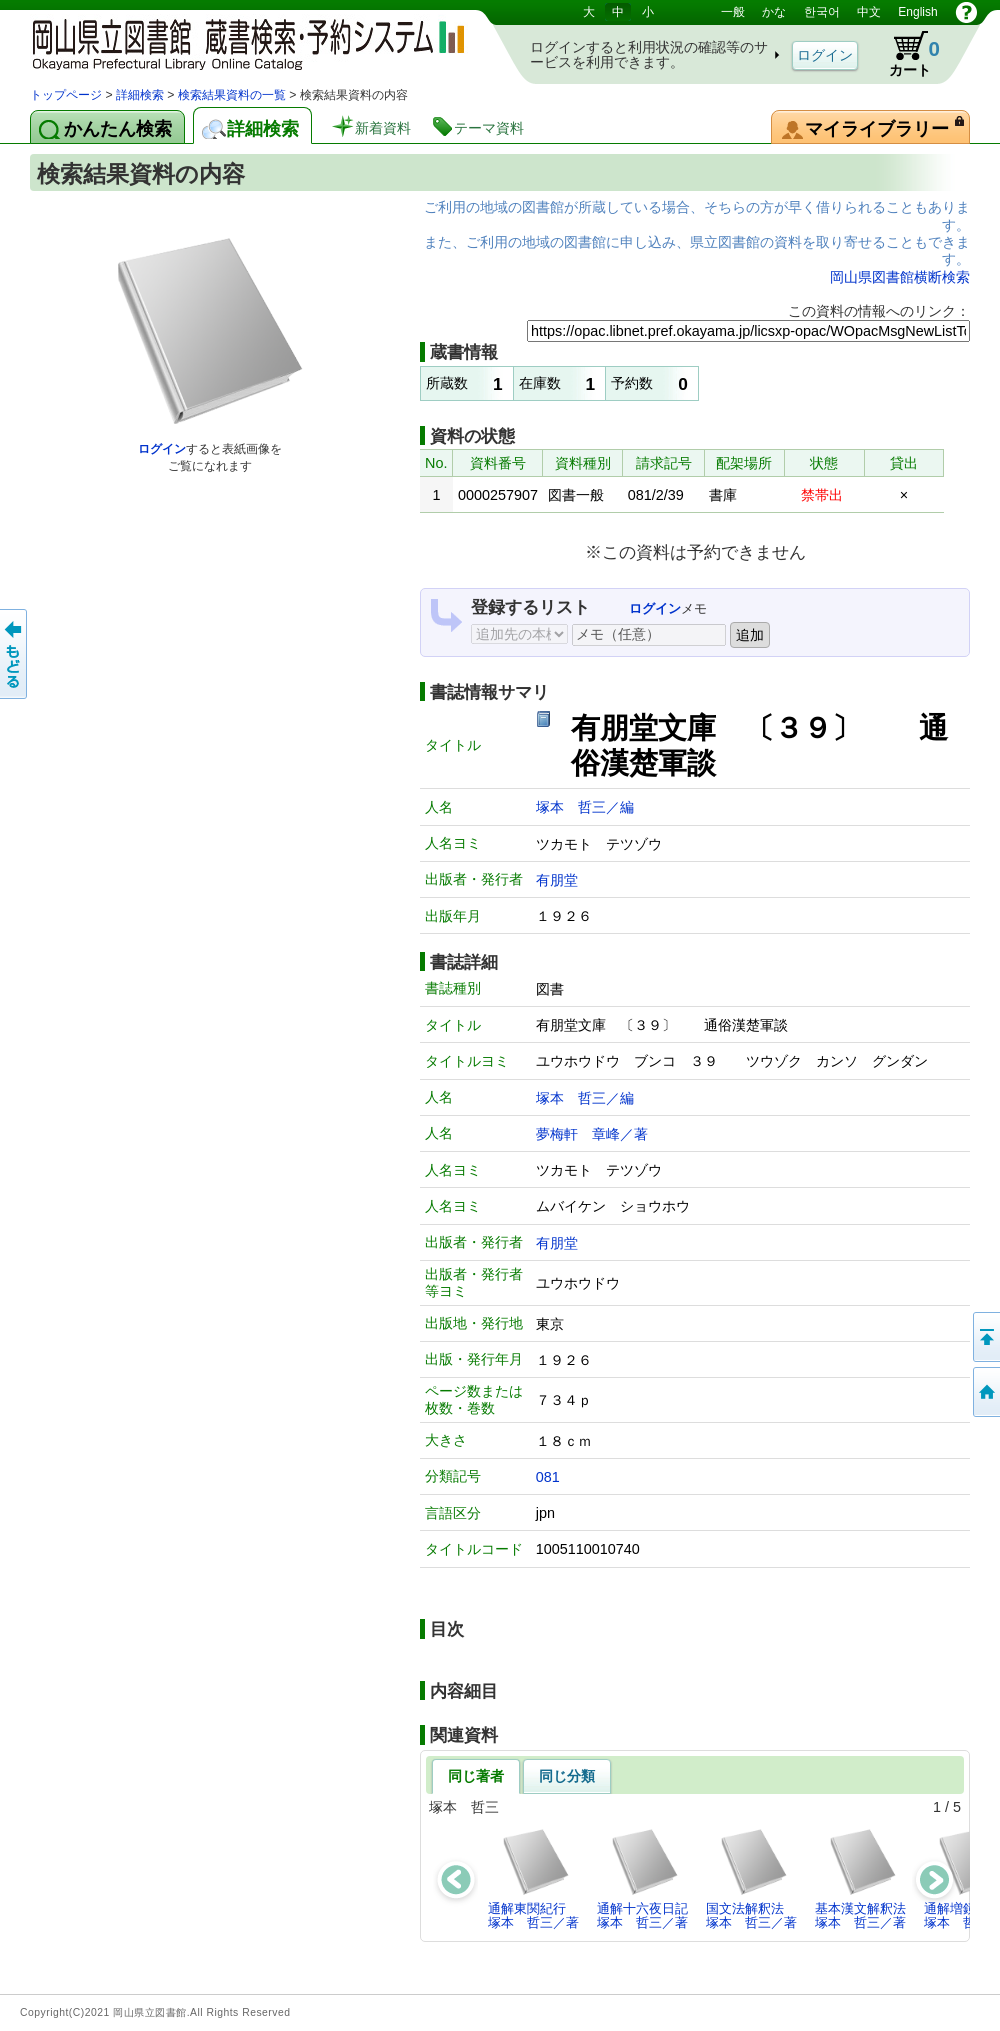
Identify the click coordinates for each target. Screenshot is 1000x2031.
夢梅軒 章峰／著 (592, 1134)
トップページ (66, 95)
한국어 (822, 12)
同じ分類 (567, 1776)
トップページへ (985, 1392)
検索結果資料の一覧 (232, 95)
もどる (15, 654)
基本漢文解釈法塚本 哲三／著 (860, 1878)
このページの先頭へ (985, 1337)
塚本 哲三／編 (585, 807)
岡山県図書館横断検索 (900, 277)
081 (548, 1477)
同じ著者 (476, 1776)
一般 (733, 12)
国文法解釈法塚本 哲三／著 (751, 1878)
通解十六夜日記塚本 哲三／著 (642, 1878)
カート (905, 54)
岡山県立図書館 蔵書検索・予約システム (240, 42)
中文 (869, 12)
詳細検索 (140, 95)
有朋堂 (557, 880)
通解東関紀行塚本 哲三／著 (533, 1878)
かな (774, 12)
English (917, 12)
